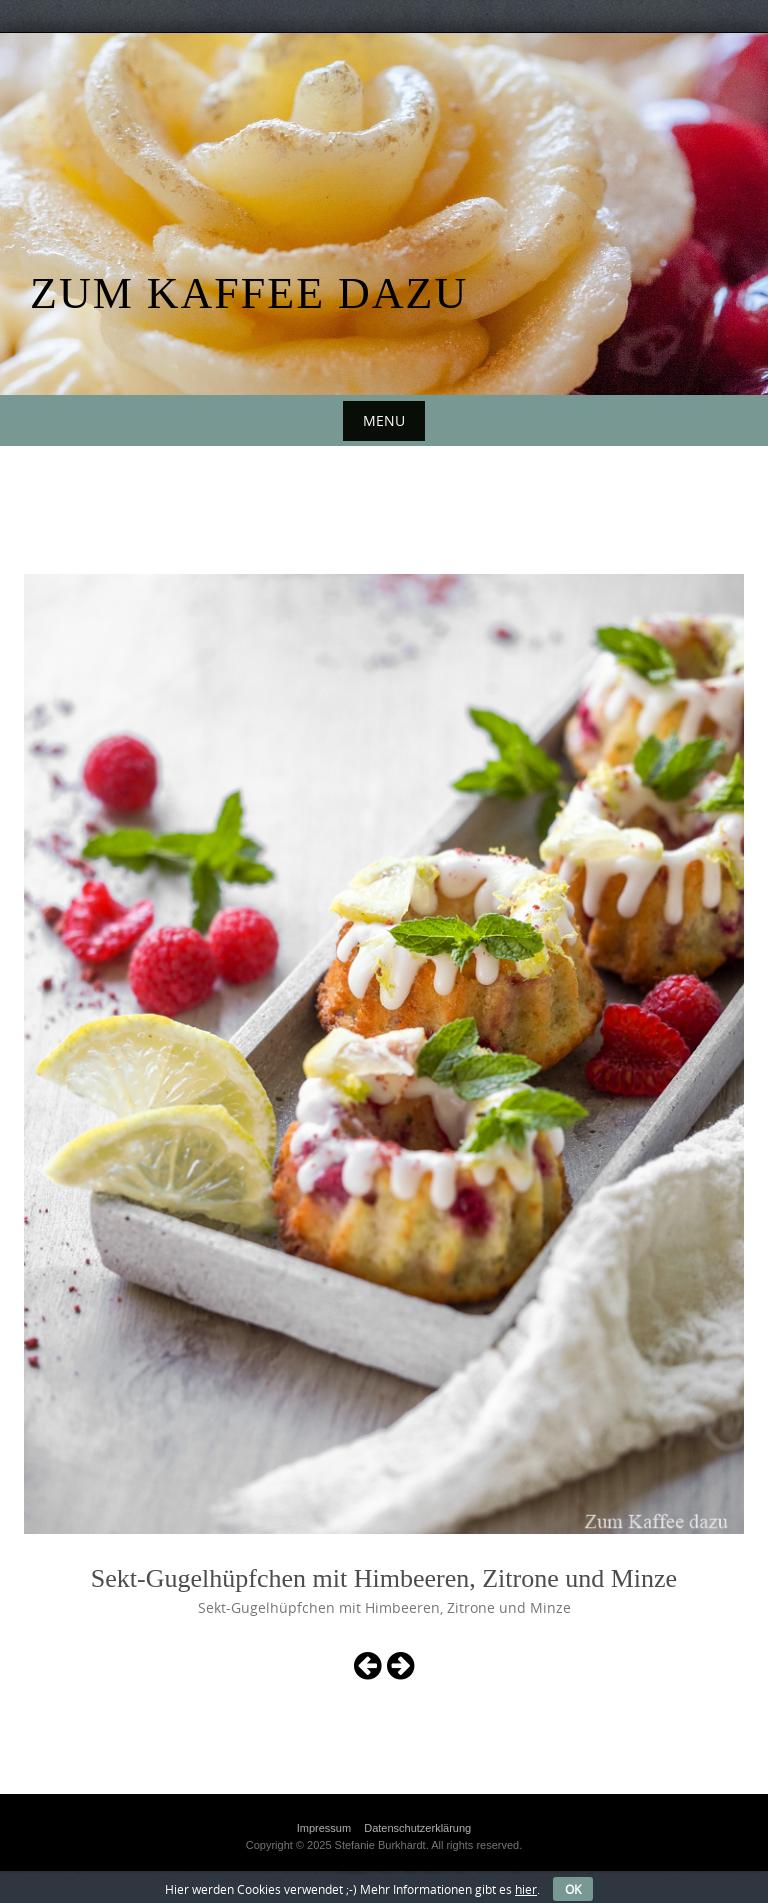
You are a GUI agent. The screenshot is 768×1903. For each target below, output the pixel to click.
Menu (384, 420)
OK (573, 1889)
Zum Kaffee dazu (249, 293)
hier (526, 1889)
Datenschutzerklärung (417, 1828)
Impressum (324, 1828)
